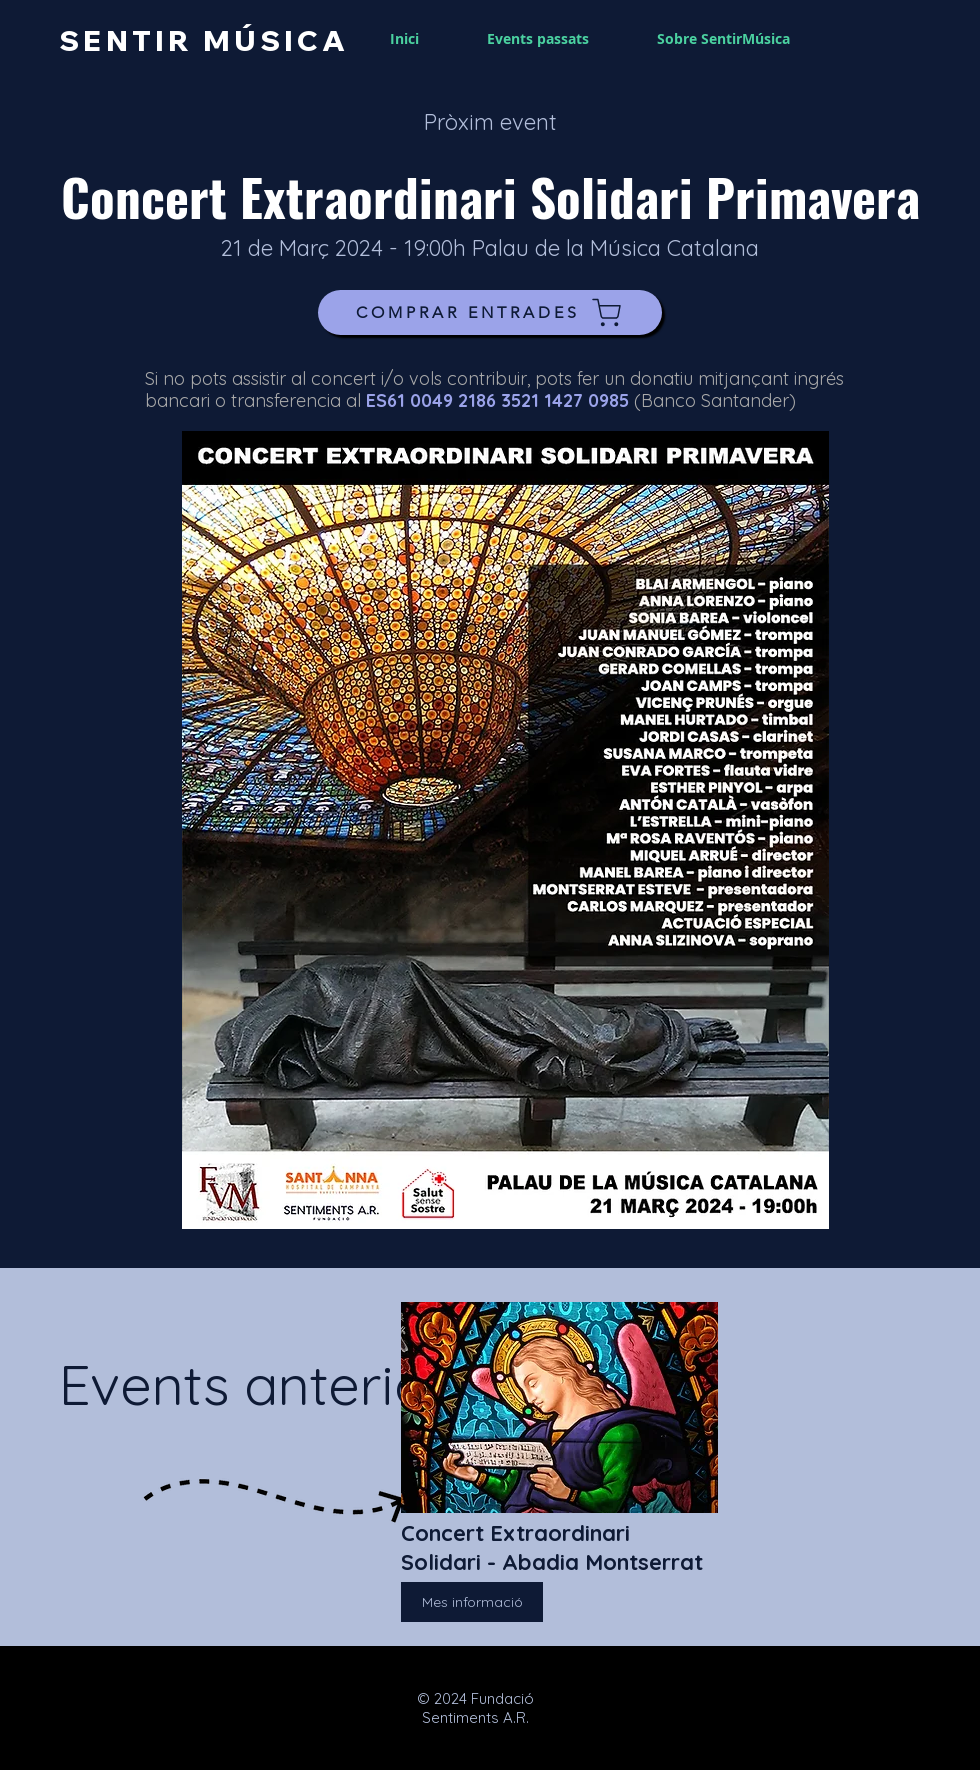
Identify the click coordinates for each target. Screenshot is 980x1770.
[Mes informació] (472, 1602)
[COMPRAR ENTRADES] (490, 312)
